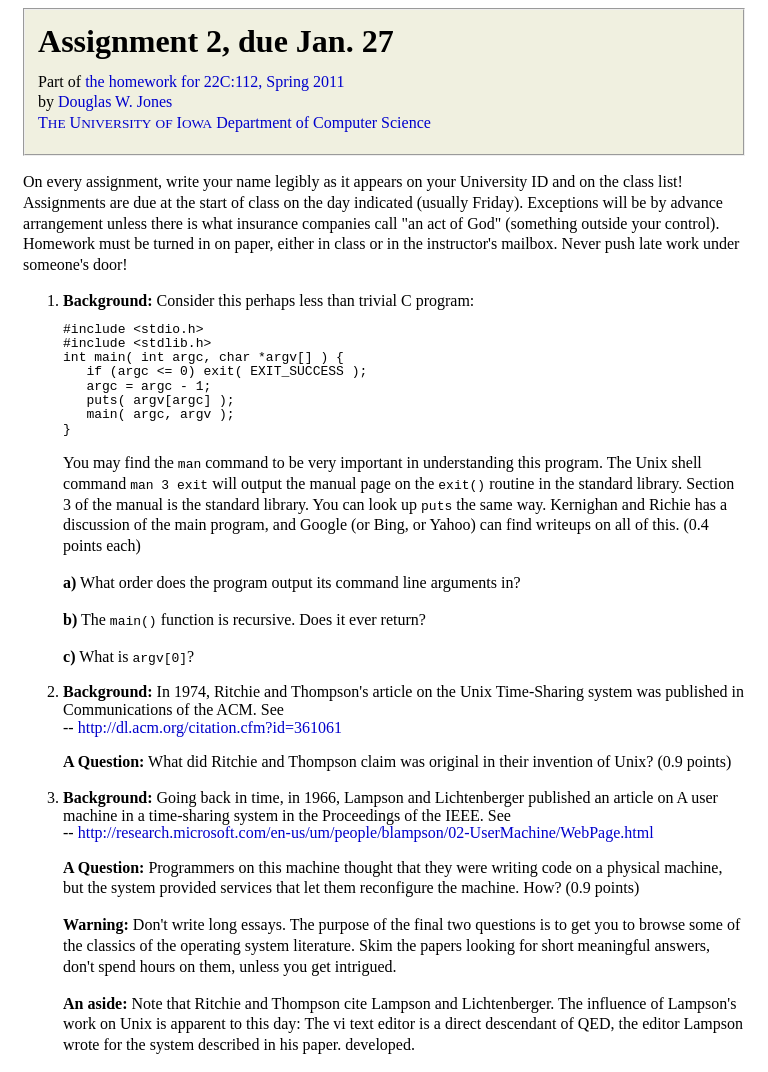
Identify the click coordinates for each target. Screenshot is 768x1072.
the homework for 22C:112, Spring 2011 (214, 81)
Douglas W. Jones (115, 101)
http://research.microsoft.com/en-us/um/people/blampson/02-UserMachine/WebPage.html (366, 832)
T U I (125, 122)
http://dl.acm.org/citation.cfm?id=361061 (210, 727)
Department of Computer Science (323, 122)
